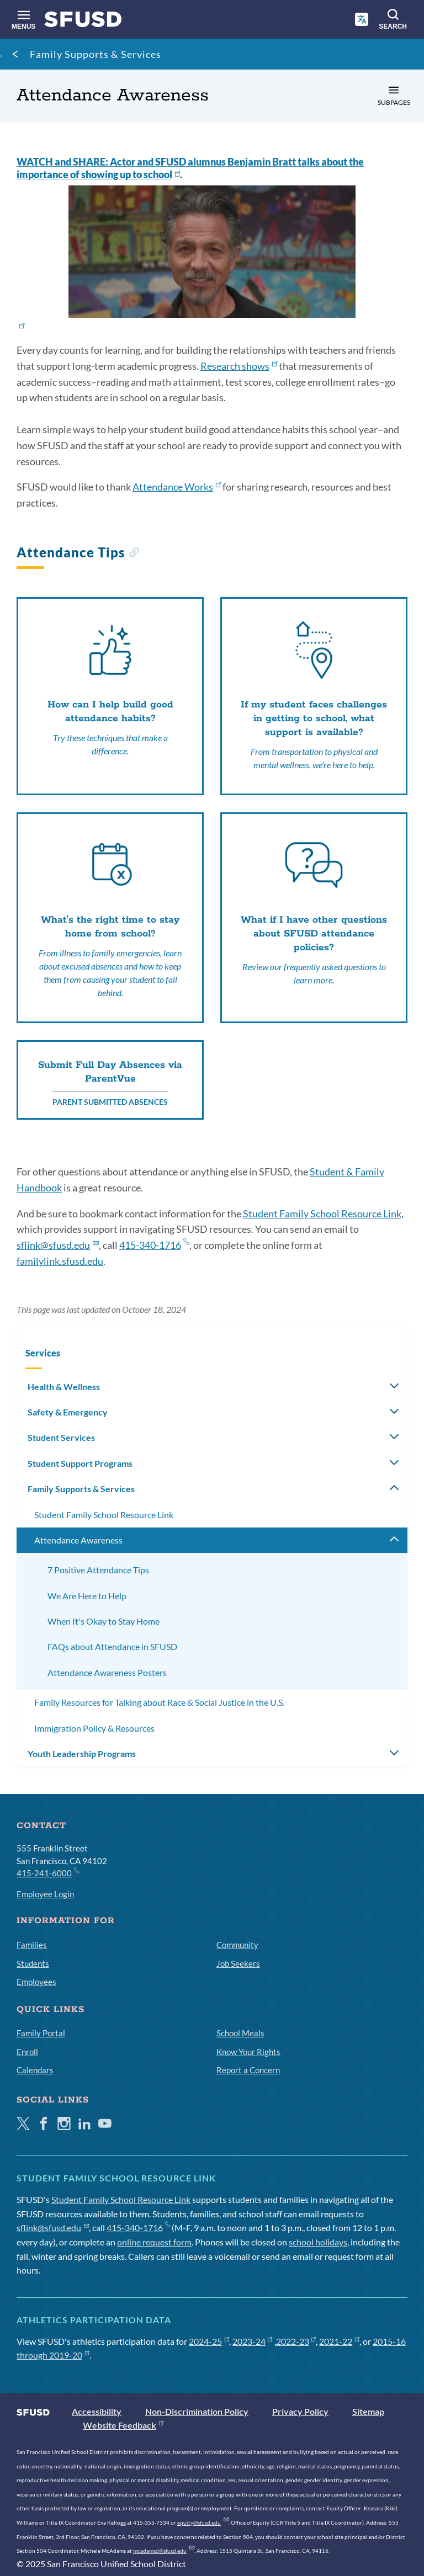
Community (237, 1945)
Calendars (35, 2070)
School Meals (240, 2033)
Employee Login (45, 1894)
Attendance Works (176, 487)
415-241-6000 (47, 1872)
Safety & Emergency (68, 1412)
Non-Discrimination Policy (196, 2411)
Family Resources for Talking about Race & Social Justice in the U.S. (159, 1702)
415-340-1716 (154, 1245)
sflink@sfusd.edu (58, 1245)
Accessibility (96, 2411)
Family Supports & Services (95, 54)
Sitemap (368, 2411)
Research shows (238, 366)
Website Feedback (123, 2425)
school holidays (318, 2242)
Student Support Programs (80, 1463)
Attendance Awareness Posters (107, 1672)
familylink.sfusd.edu (60, 1261)
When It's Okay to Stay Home (103, 1621)
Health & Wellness (64, 1386)
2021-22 (339, 2341)
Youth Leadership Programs (82, 1753)
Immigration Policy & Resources (94, 1728)
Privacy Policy (300, 2411)
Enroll (27, 2052)
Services (42, 1353)
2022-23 (296, 2341)
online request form (154, 2242)
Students (33, 1963)
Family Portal (41, 2033)
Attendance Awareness (78, 1540)
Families (32, 1945)
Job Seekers (238, 1963)
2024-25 (209, 2341)
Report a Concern (248, 2070)
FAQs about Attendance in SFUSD (112, 1646)
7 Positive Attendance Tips (98, 1569)
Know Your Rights (248, 2052)
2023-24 (252, 2341)
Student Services (61, 1437)
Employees (36, 1982)
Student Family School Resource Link (322, 1213)
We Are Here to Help (86, 1595)
